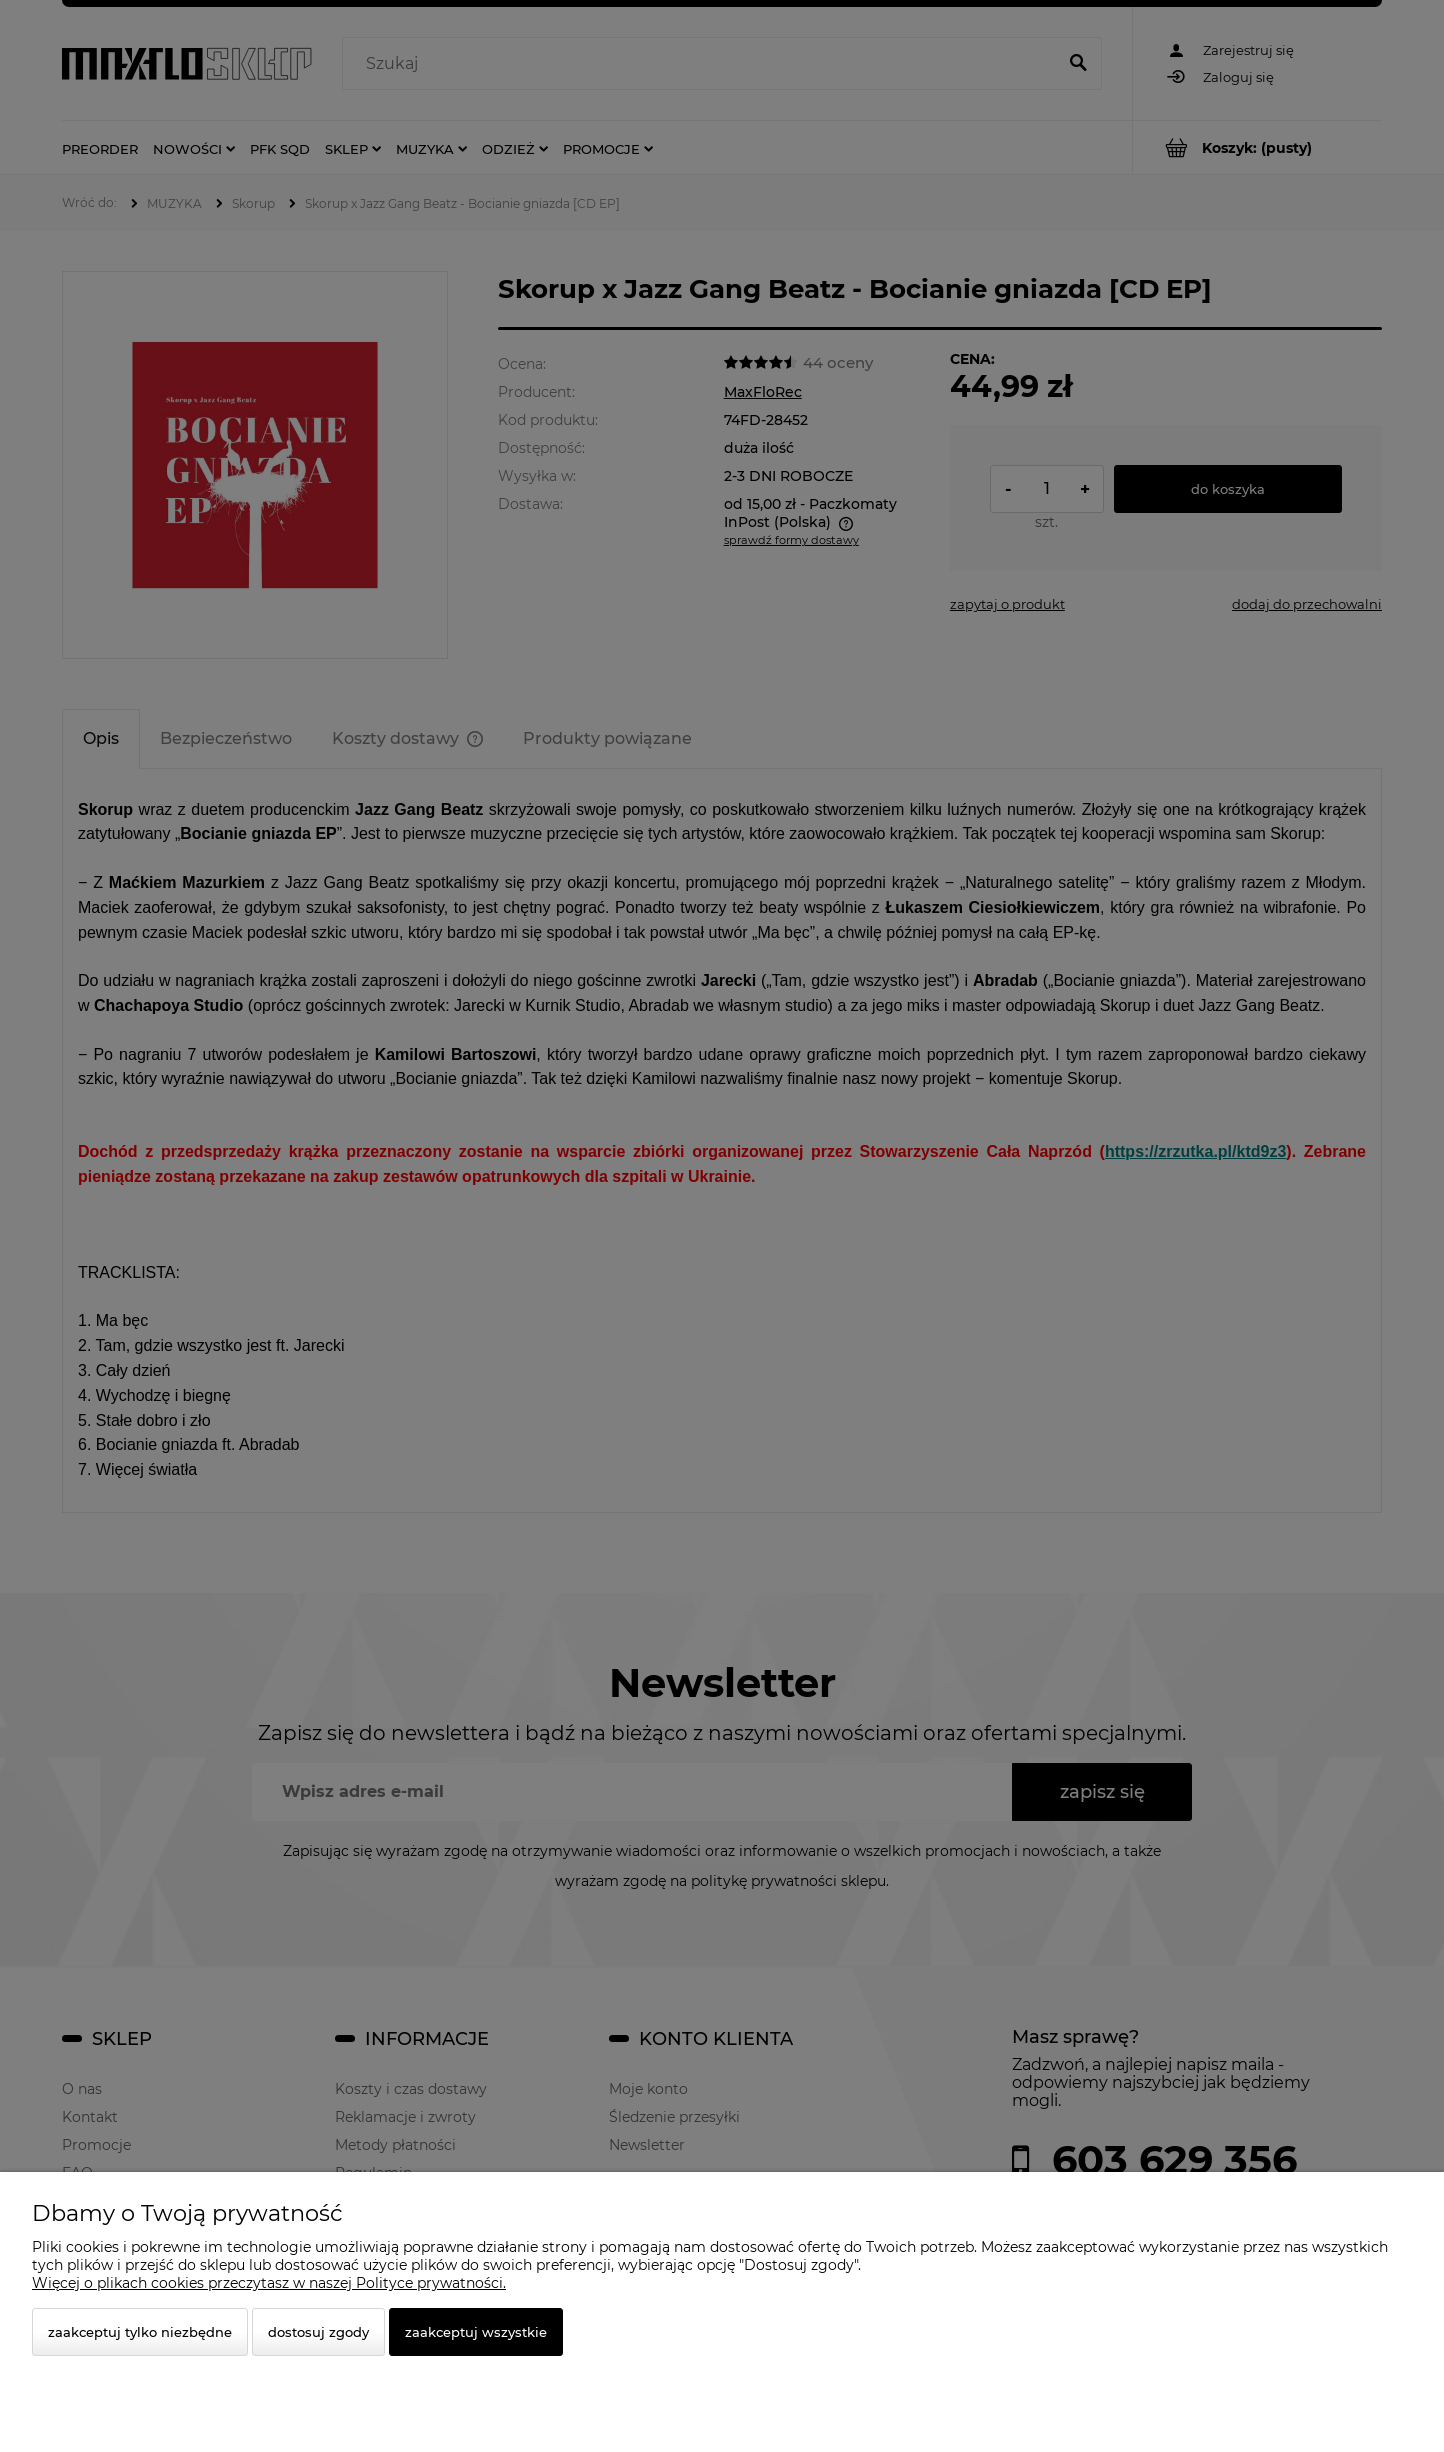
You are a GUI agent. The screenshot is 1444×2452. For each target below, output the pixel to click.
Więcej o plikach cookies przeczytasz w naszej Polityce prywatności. (269, 2283)
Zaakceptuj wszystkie (476, 2332)
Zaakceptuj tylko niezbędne (140, 2332)
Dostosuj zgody (318, 2332)
